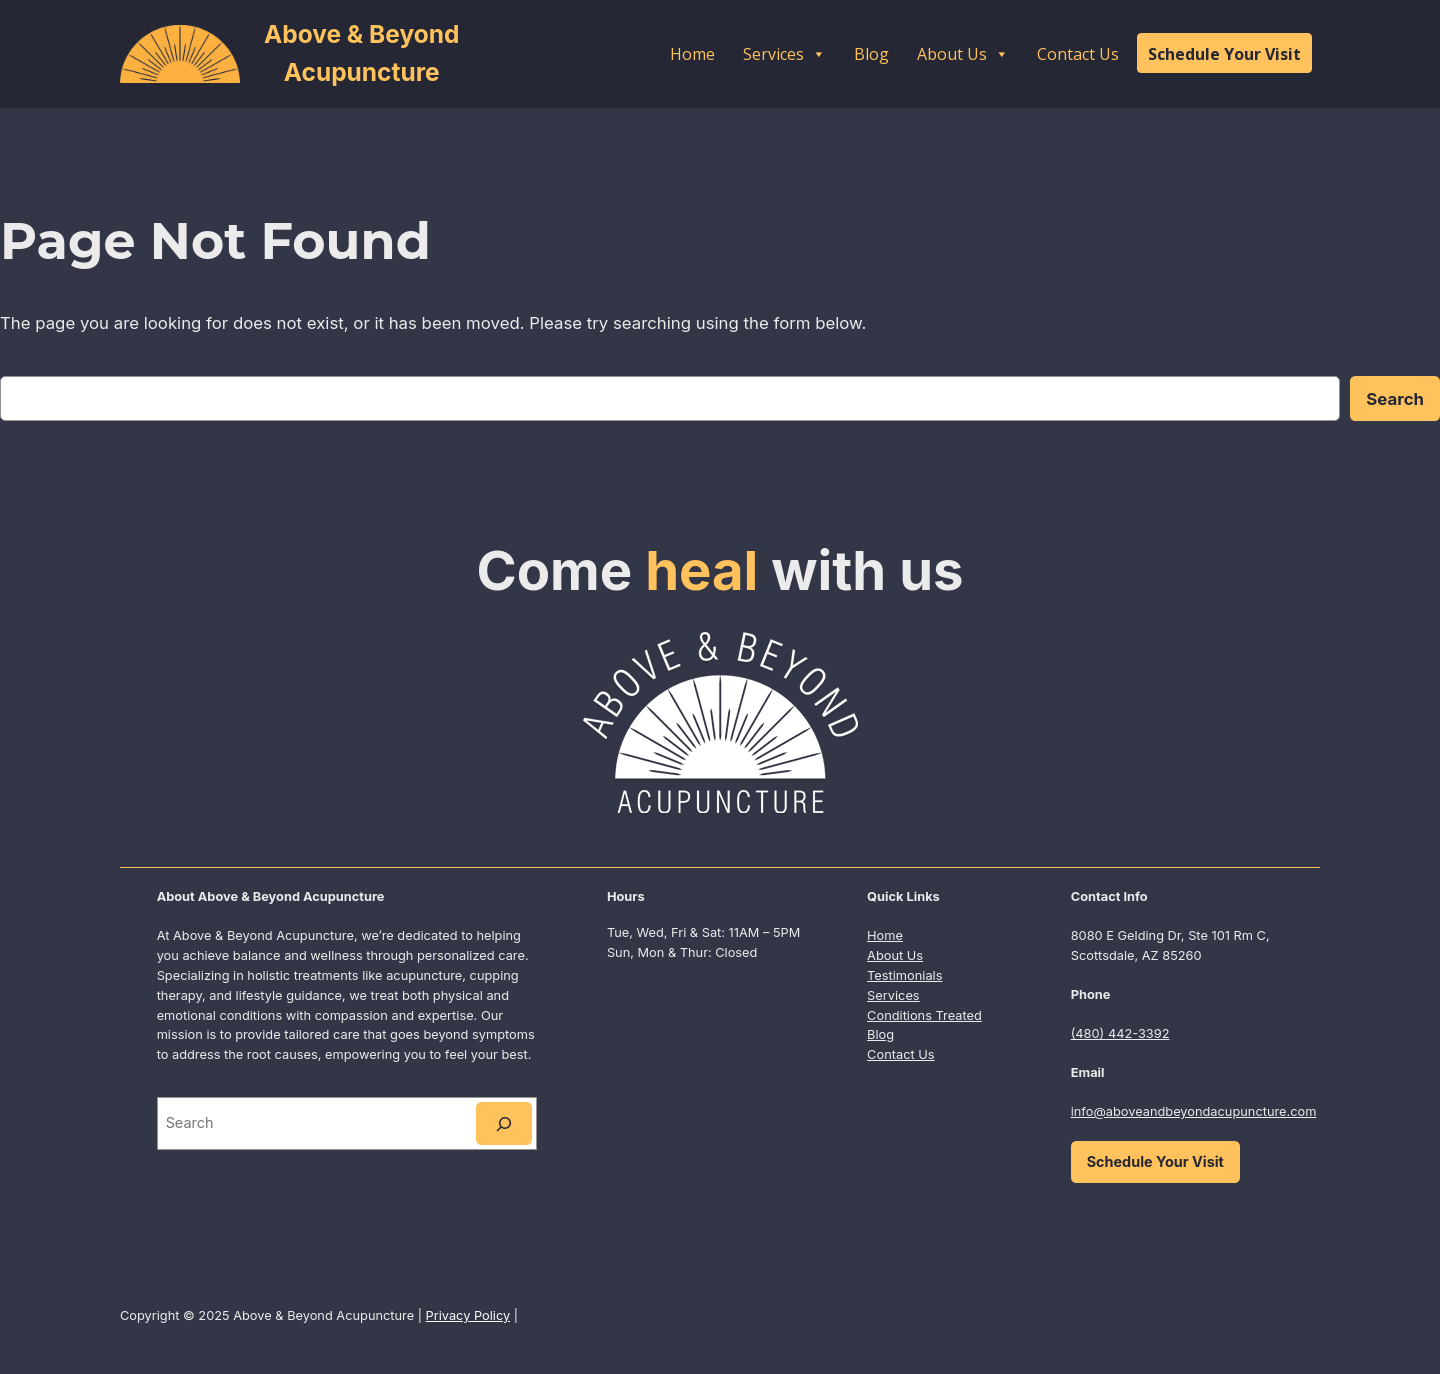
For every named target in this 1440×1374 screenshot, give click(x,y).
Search (1395, 399)
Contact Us (1078, 54)
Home (692, 54)
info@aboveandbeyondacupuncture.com (1194, 1111)
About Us (963, 54)
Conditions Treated (924, 1015)
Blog (871, 54)
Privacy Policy (468, 1315)
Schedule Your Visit (1224, 54)
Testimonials (904, 975)
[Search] (504, 1123)
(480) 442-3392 (1120, 1033)
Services (784, 54)
